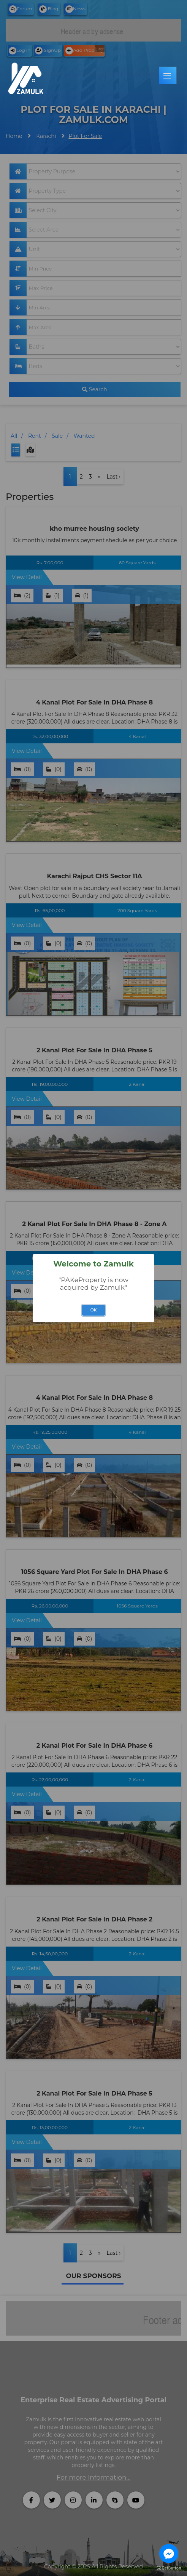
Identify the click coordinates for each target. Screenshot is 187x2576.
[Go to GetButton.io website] (169, 2568)
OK (93, 1310)
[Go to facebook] (168, 2553)
